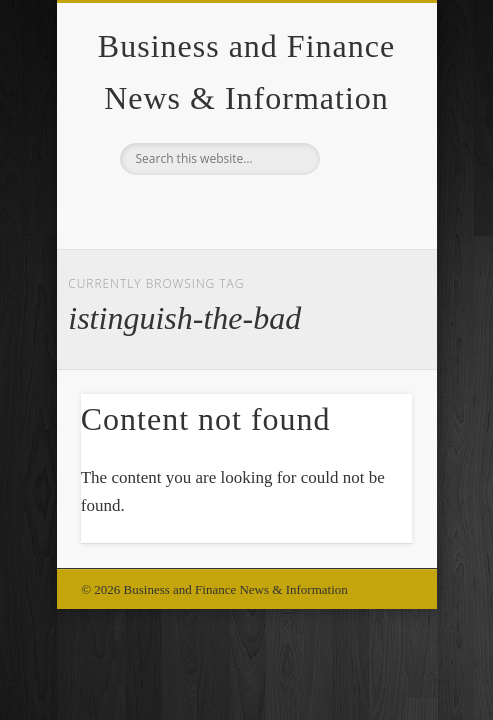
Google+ (244, 209)
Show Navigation (363, 179)
